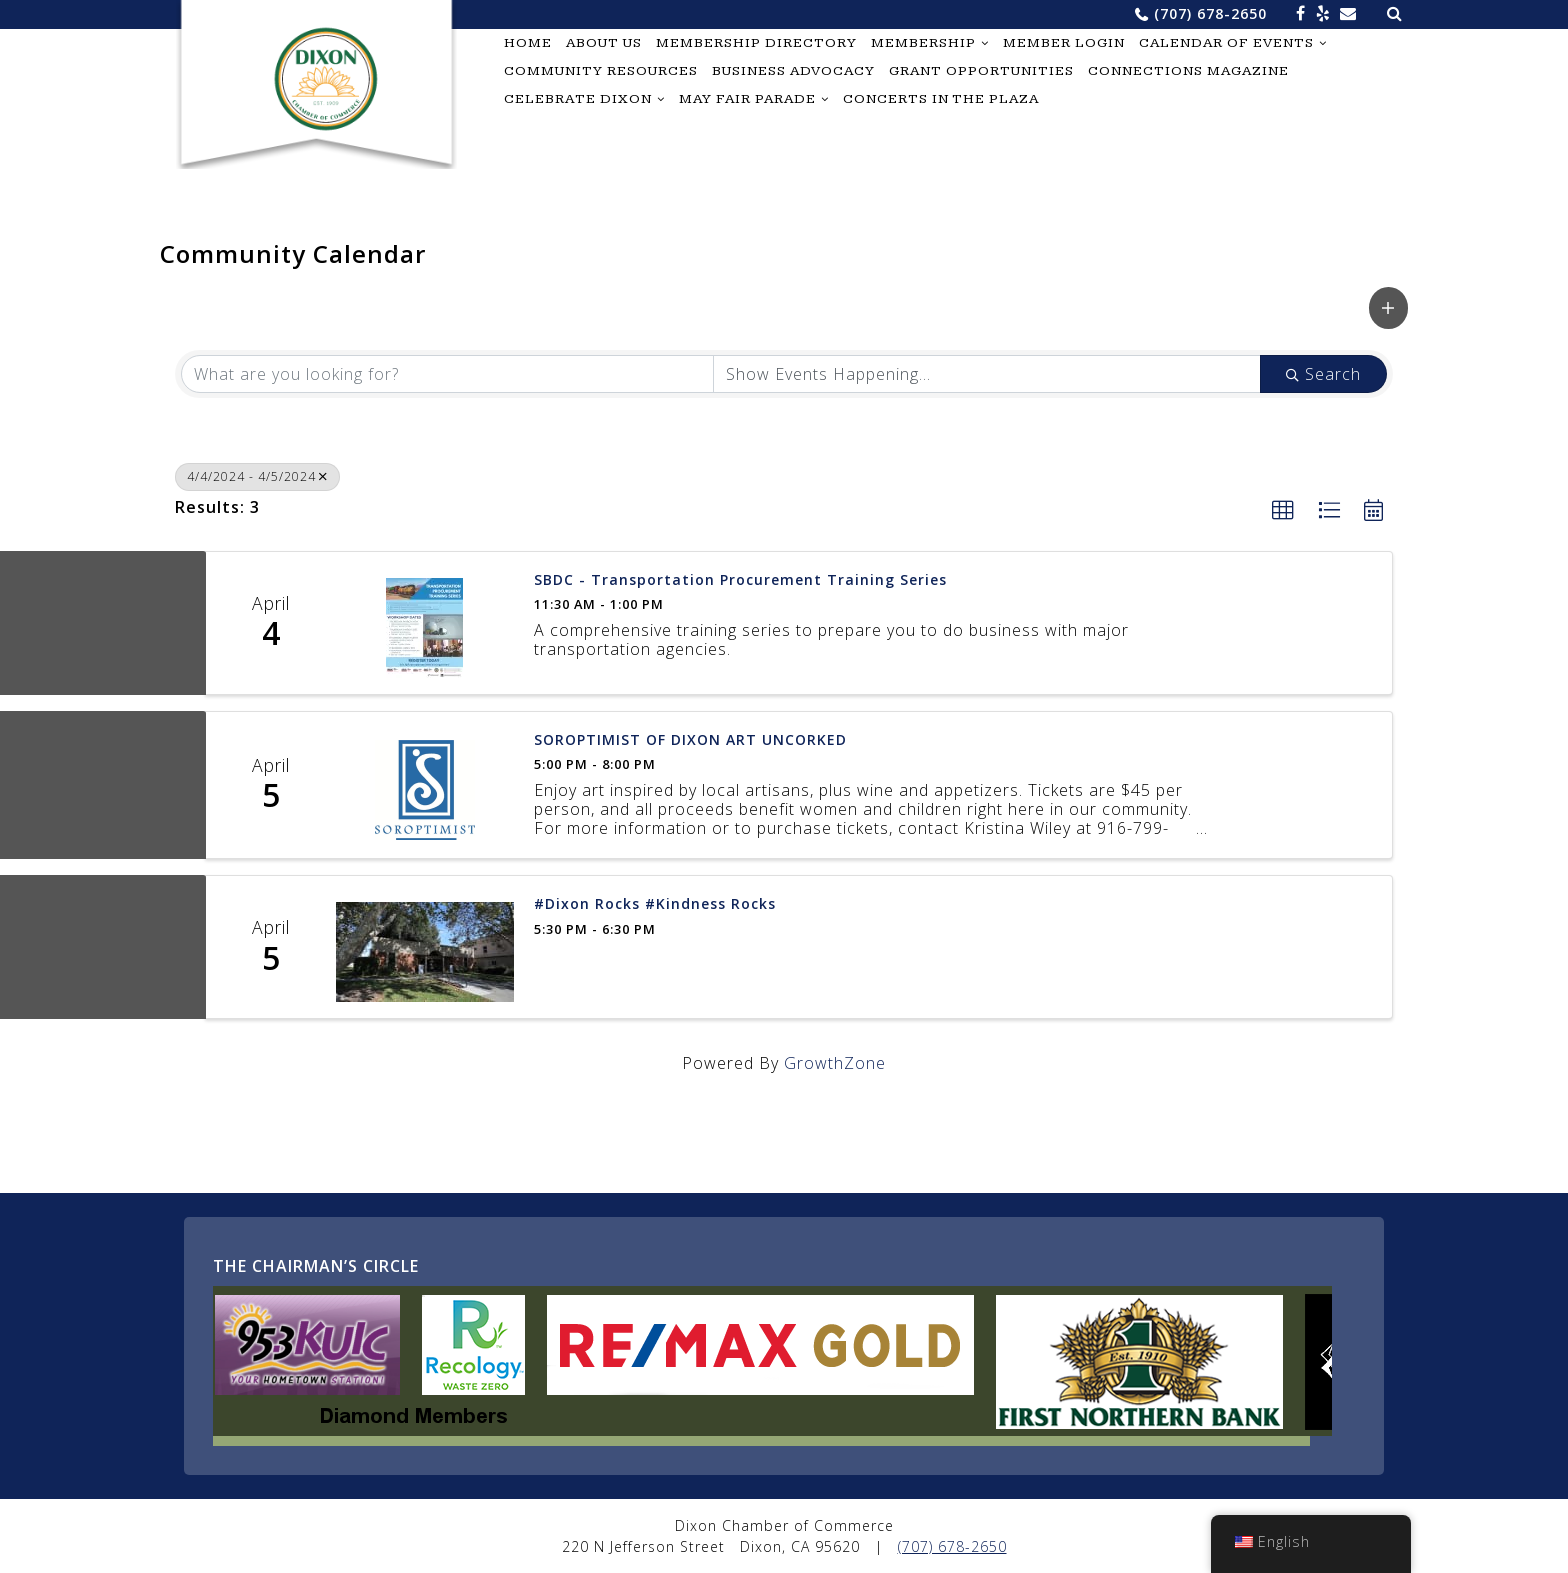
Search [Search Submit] (1323, 374)
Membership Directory (756, 43)
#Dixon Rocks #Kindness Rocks (655, 904)
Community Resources (601, 71)
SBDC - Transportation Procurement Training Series (740, 580)
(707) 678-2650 (1210, 13)
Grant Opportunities (981, 71)
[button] (1388, 307)
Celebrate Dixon (578, 99)
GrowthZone (835, 1063)
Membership (923, 43)
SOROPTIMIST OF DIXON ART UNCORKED (690, 740)
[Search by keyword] (447, 374)
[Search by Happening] (987, 374)
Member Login (1064, 43)
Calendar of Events (1226, 43)
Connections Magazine (1188, 71)
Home (528, 43)
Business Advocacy (793, 71)
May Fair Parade (747, 99)
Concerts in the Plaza (941, 99)
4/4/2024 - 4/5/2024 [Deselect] (257, 476)
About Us (604, 43)
